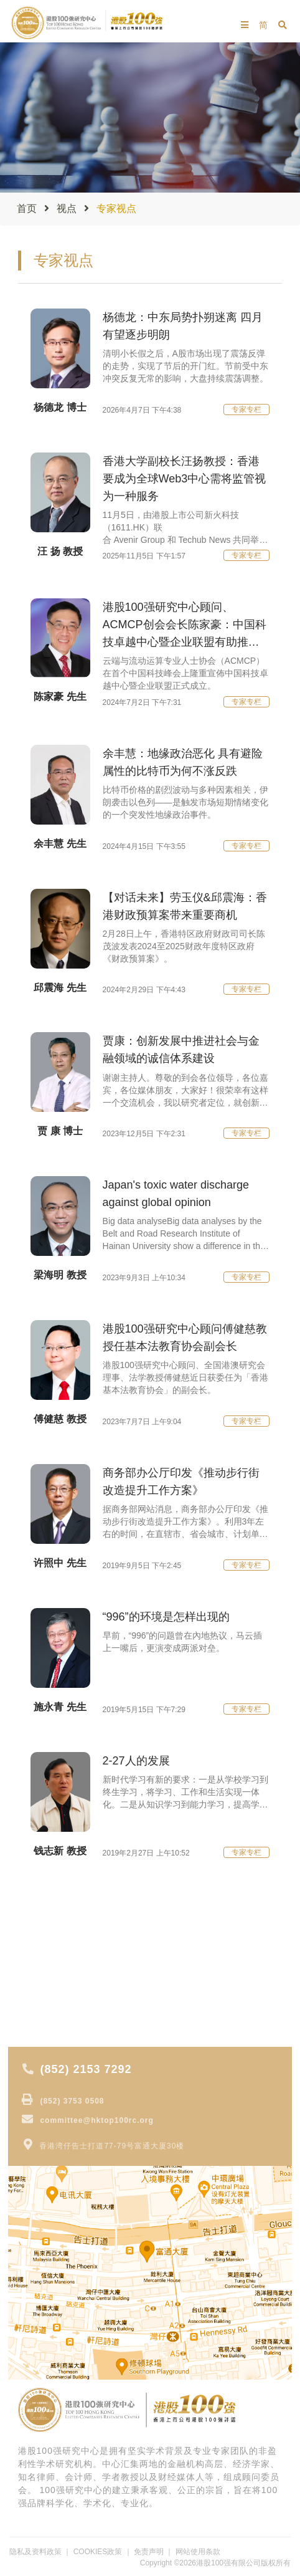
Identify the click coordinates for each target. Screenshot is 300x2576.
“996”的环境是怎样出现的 (166, 1617)
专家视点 (38, 1948)
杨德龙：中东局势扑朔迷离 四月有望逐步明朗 (183, 326)
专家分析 (38, 2001)
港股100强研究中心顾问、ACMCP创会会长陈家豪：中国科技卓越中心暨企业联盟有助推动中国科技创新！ (184, 626)
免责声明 (149, 2551)
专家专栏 (246, 409)
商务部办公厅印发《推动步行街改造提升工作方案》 (181, 1481)
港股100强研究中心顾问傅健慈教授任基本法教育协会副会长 (185, 1338)
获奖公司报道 (47, 2018)
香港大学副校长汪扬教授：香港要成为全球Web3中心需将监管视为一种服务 (184, 478)
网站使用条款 (198, 2551)
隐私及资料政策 (35, 2551)
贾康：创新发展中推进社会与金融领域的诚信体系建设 (181, 1050)
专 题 (30, 1983)
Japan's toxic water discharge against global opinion (176, 1194)
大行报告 (38, 1966)
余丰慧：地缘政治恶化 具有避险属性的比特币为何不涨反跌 (183, 762)
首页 (27, 208)
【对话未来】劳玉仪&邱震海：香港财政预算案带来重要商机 (185, 906)
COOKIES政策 (98, 2551)
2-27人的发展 (136, 1761)
